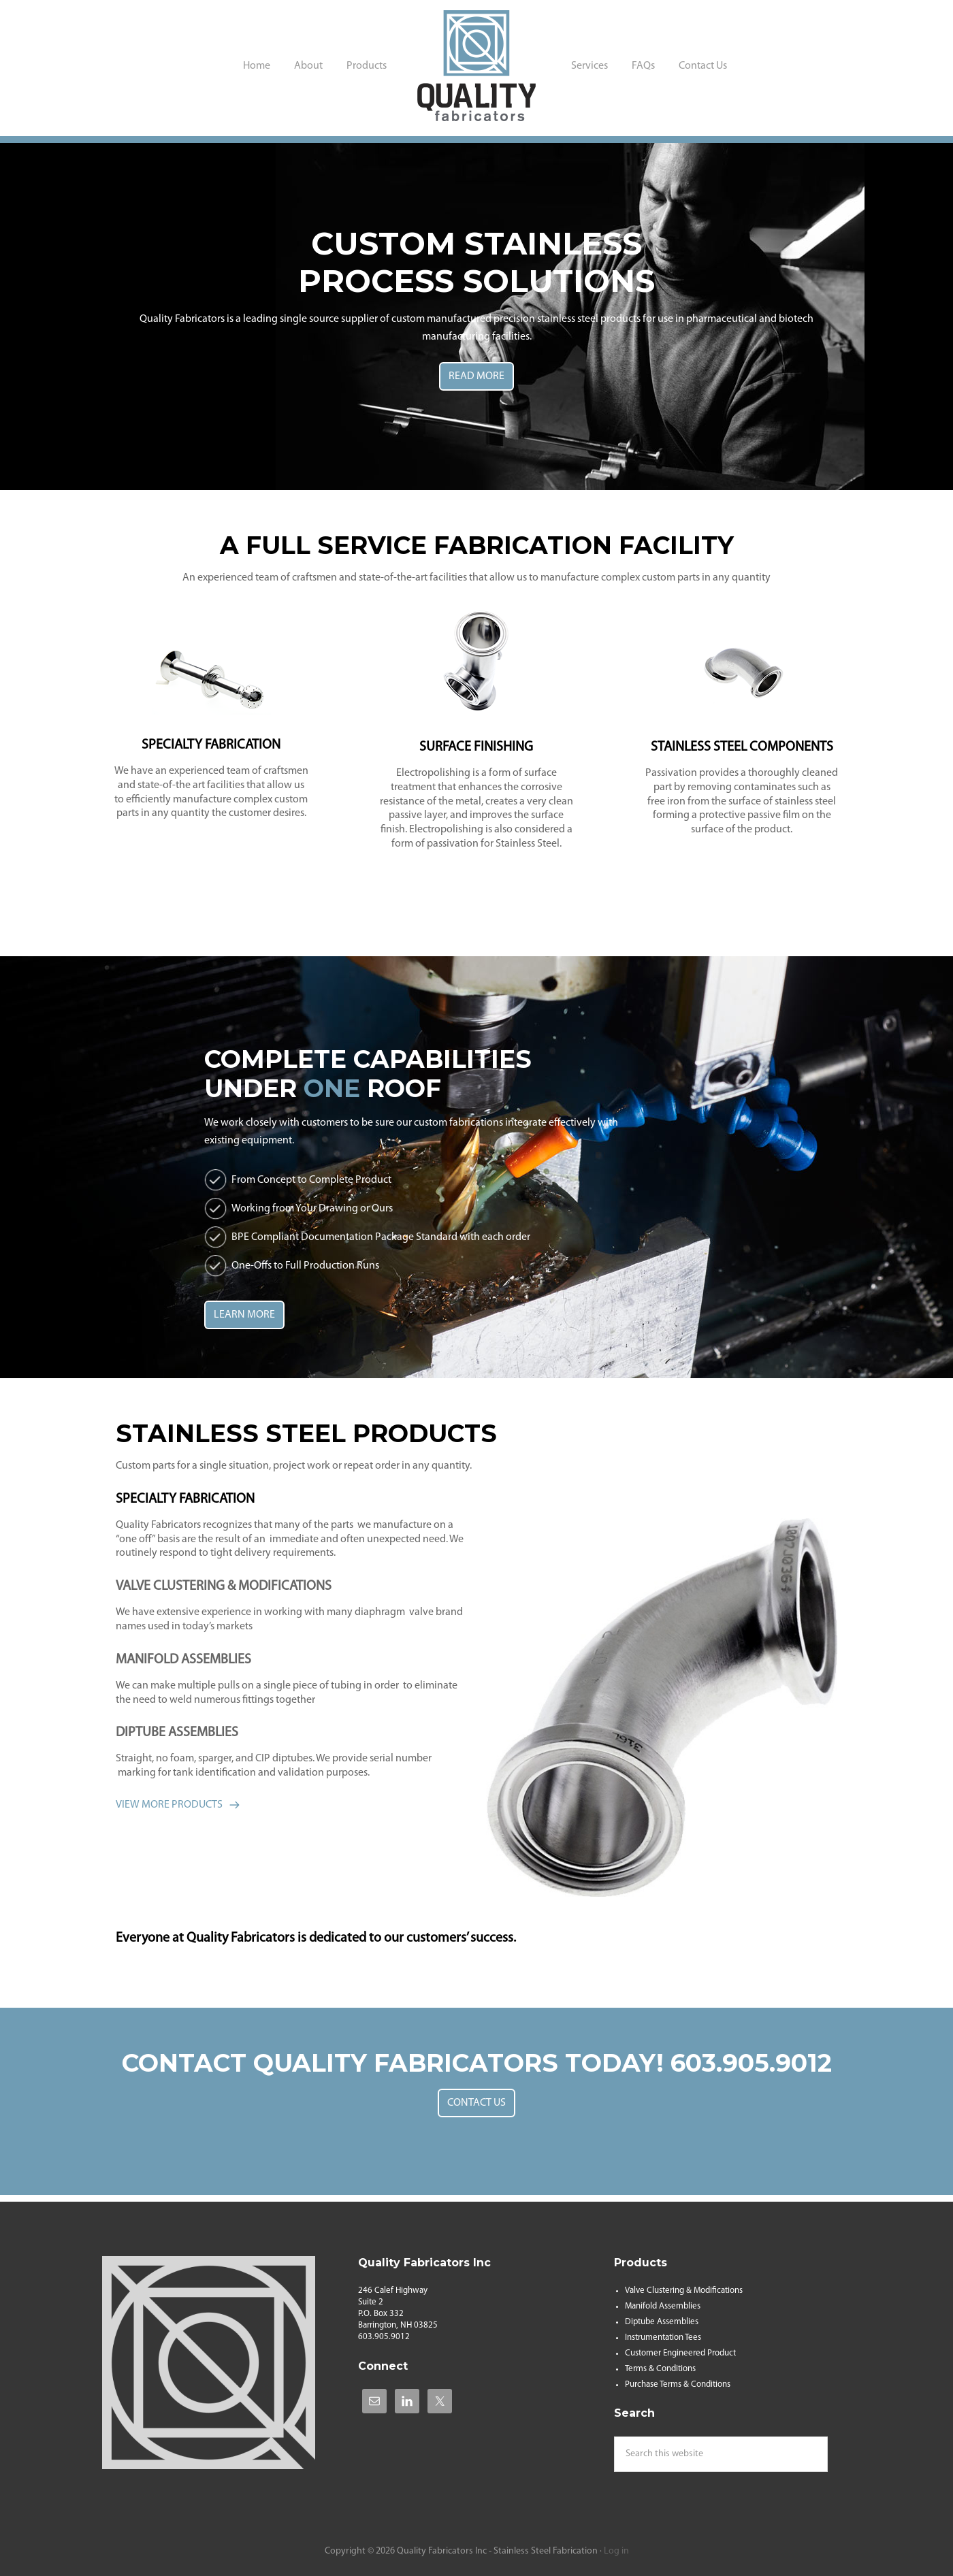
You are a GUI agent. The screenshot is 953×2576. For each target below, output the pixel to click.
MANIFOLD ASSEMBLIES (183, 1660)
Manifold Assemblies (662, 2306)
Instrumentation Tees (663, 2337)
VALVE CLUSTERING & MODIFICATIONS (224, 1586)
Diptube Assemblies (661, 2321)
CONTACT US (476, 2103)
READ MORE (476, 376)
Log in (616, 2551)
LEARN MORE (244, 1314)
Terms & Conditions (660, 2368)
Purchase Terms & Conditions (677, 2384)
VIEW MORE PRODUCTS (169, 1804)
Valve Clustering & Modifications (684, 2290)
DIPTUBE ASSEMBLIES (177, 1733)
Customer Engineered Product (680, 2353)
